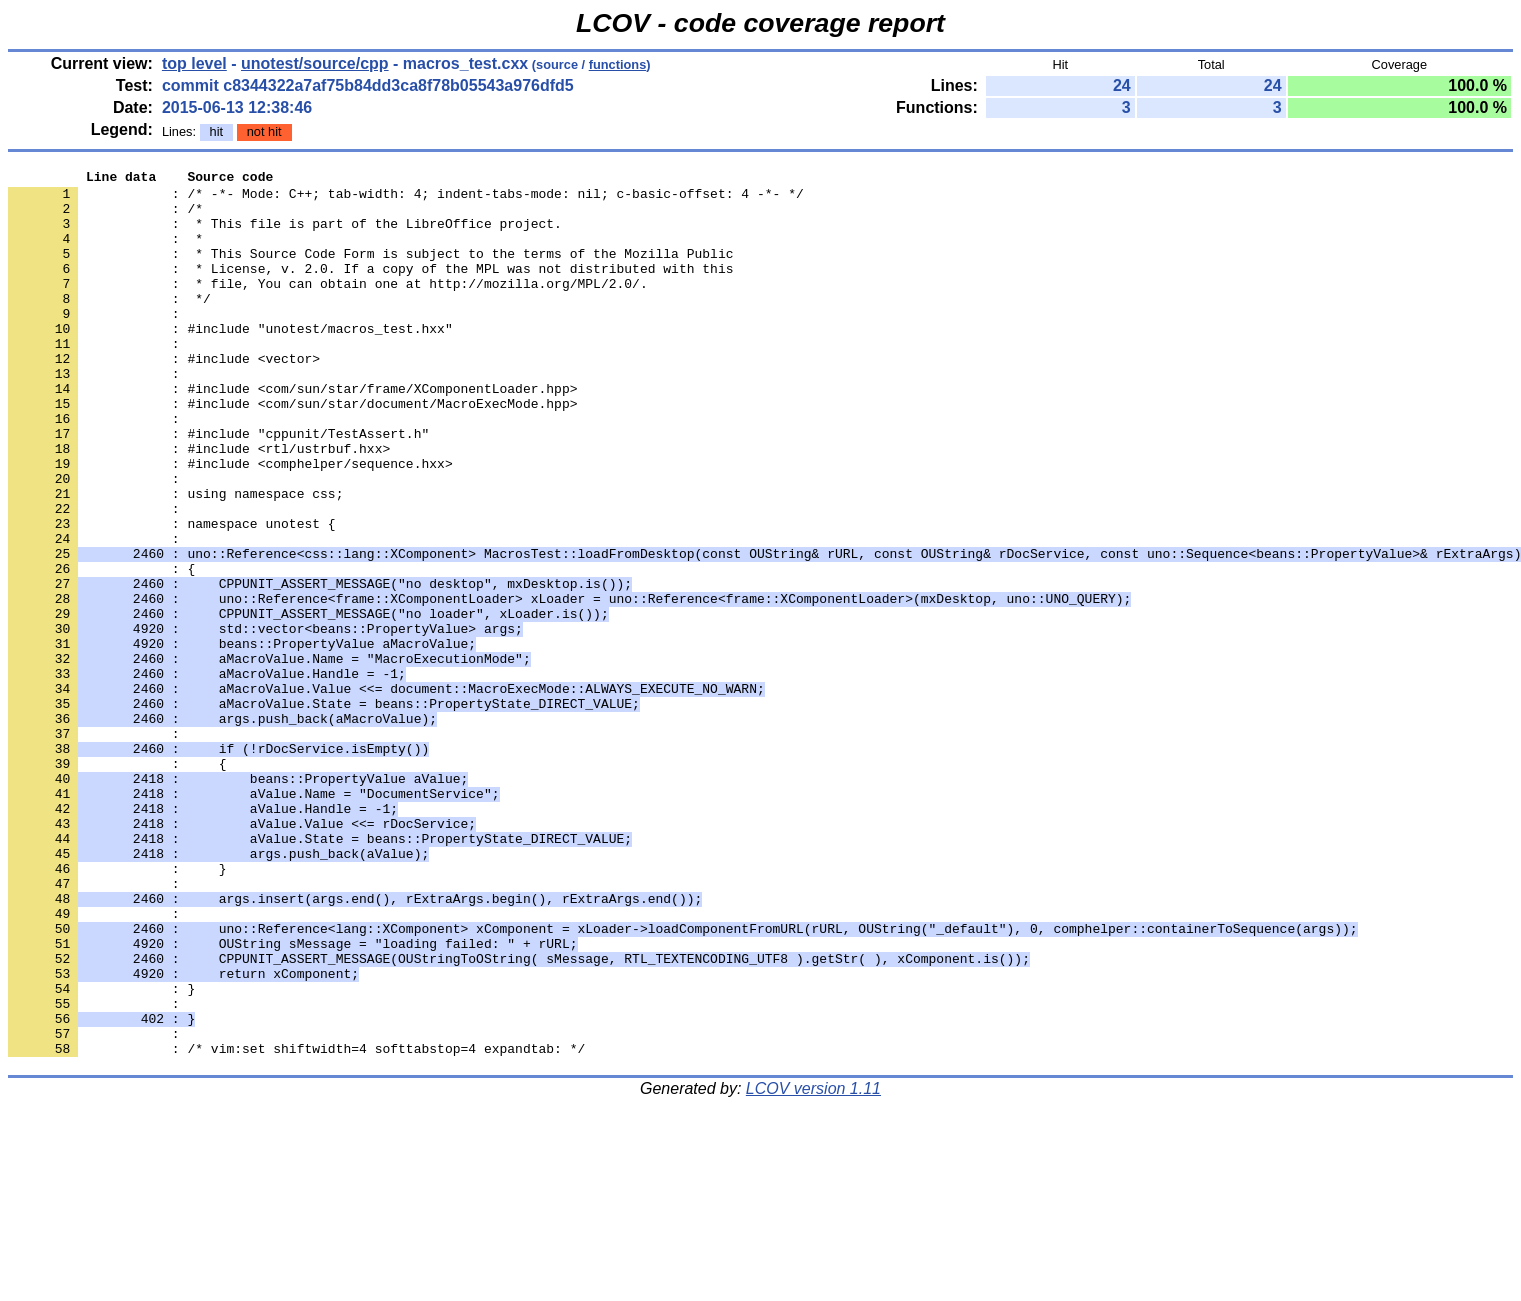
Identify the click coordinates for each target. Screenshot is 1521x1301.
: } (101, 1153)
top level (194, 63)
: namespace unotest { (172, 595)
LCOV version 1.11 (813, 1265)
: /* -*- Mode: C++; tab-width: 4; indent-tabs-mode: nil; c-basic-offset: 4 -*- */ (406, 199)
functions (618, 64)
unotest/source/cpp (315, 63)
